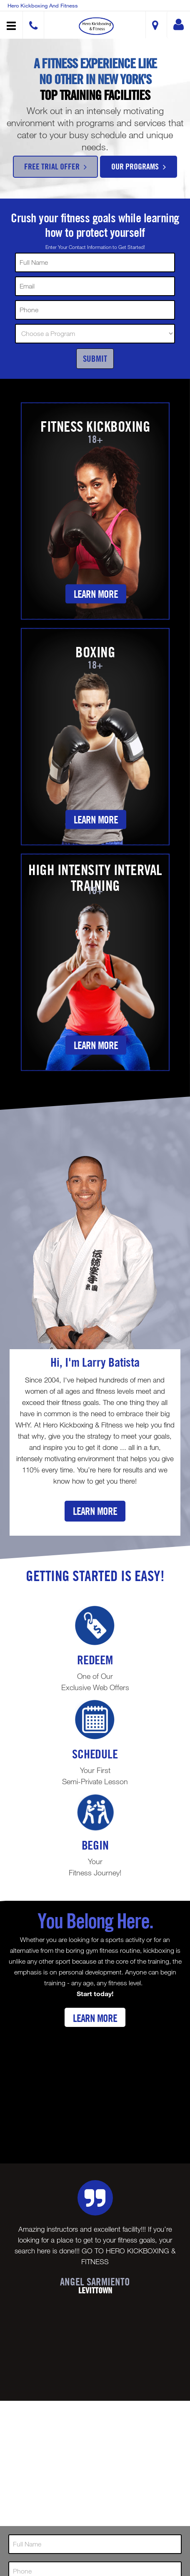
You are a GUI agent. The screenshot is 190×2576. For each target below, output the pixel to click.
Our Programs (138, 166)
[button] (96, 26)
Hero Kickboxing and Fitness (43, 5)
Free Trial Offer (55, 166)
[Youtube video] (95, 2088)
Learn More (96, 593)
